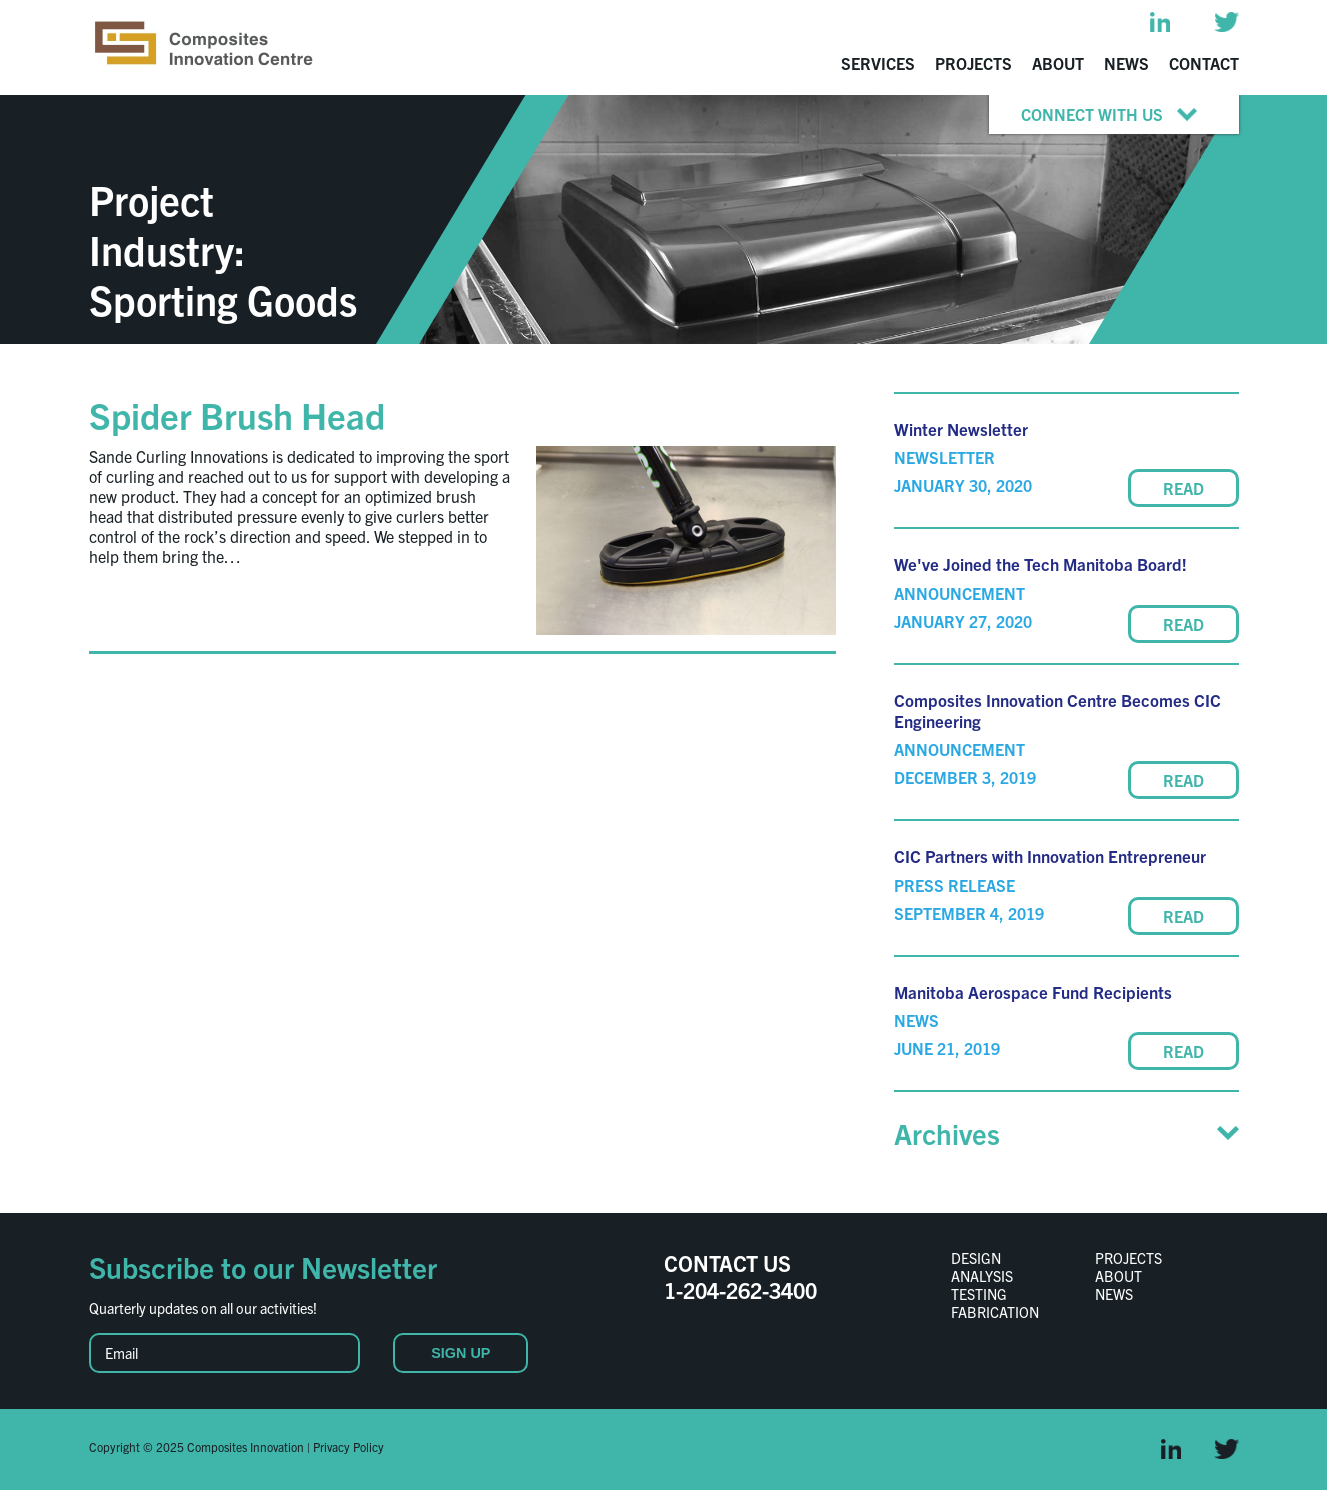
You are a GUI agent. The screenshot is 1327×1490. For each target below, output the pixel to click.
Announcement (959, 593)
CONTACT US (727, 1262)
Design (976, 1258)
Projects (973, 63)
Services (878, 63)
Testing (979, 1294)
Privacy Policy (348, 1446)
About (1058, 63)
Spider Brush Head (237, 414)
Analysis (982, 1276)
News (1126, 63)
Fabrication (995, 1312)
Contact (1204, 63)
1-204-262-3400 (740, 1289)
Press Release (954, 885)
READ (1183, 488)
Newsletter (944, 457)
